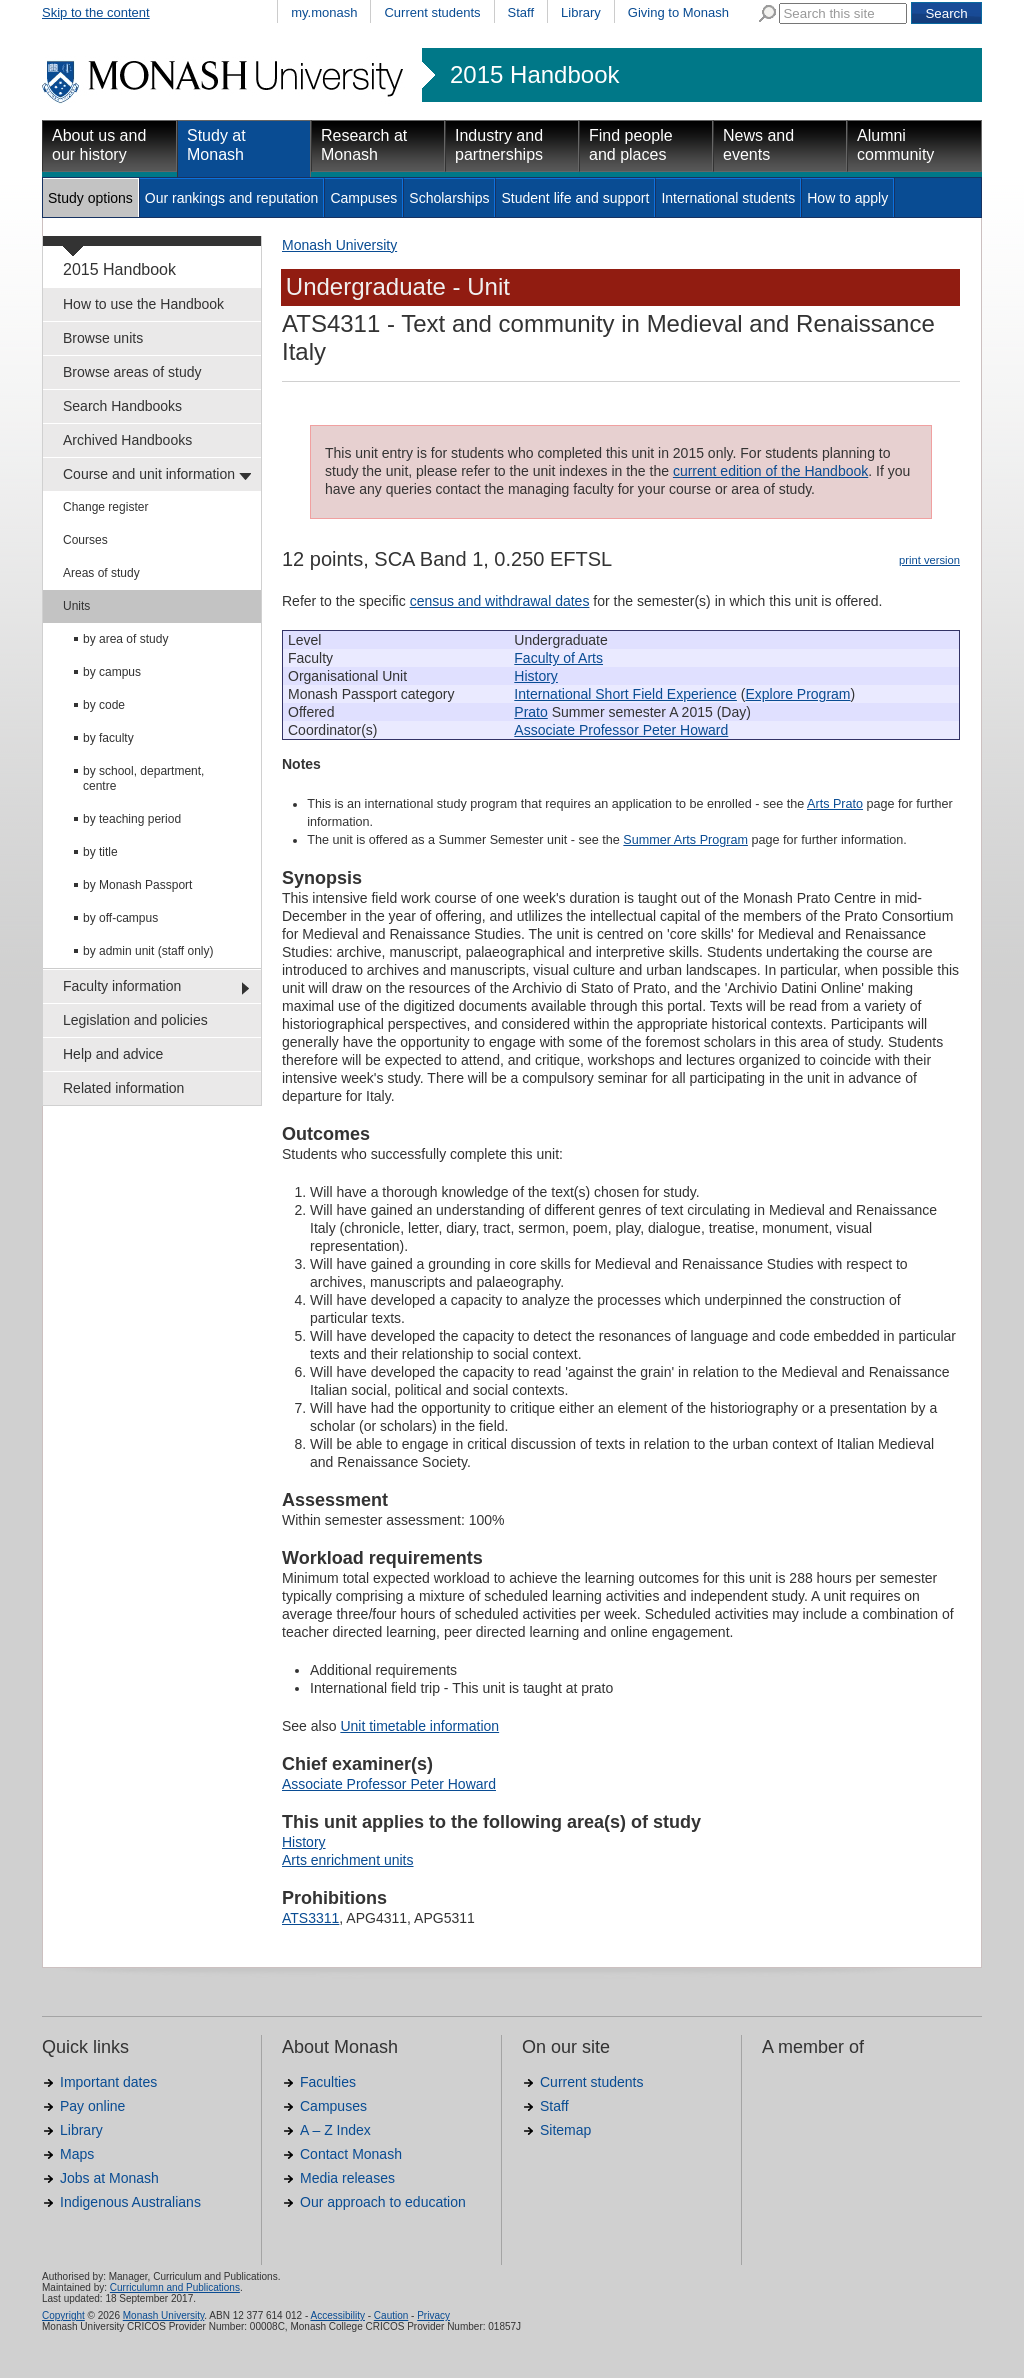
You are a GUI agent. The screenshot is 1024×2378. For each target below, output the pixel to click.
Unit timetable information (419, 1726)
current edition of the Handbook (770, 471)
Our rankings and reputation (232, 198)
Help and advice (113, 1054)
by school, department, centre (143, 778)
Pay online (92, 2106)
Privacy (433, 2315)
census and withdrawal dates (500, 601)
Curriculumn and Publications (175, 2287)
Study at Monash (216, 145)
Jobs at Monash (109, 2178)
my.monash (324, 12)
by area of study (125, 639)
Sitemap (565, 2130)
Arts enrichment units (348, 1860)
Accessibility (337, 2315)
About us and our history (99, 145)
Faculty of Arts (558, 658)
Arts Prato (835, 804)
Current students (432, 12)
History (536, 676)
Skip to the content (96, 12)
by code (104, 705)
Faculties (328, 2082)
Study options (90, 198)
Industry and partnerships (499, 145)
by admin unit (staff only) (148, 951)
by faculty (108, 738)
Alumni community (895, 145)
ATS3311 (310, 1918)
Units (76, 606)
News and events (758, 145)
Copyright (63, 2315)
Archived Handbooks (127, 440)
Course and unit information (149, 474)
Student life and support (575, 198)
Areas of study (101, 573)
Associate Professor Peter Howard (621, 730)
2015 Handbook (534, 75)
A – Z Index (335, 2130)
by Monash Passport (137, 885)
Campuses (363, 198)
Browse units (103, 338)
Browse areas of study (132, 372)
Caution (391, 2315)
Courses (85, 540)
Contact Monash (351, 2154)
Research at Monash (364, 145)
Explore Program (797, 694)
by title (100, 852)
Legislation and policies (135, 1020)
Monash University (339, 245)
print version (929, 560)
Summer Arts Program (685, 840)
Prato (530, 712)
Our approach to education (383, 2202)
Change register (105, 507)
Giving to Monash (678, 12)
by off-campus (120, 918)
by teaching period (132, 819)
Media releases (347, 2178)
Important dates (108, 2082)
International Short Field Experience (625, 694)
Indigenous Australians (130, 2202)
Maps (77, 2154)
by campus (112, 672)
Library (581, 12)
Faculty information (122, 986)
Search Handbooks (122, 406)
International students (728, 198)
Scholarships (449, 198)
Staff (521, 12)
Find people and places (631, 145)
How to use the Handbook (143, 304)
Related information (123, 1088)
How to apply (847, 198)
